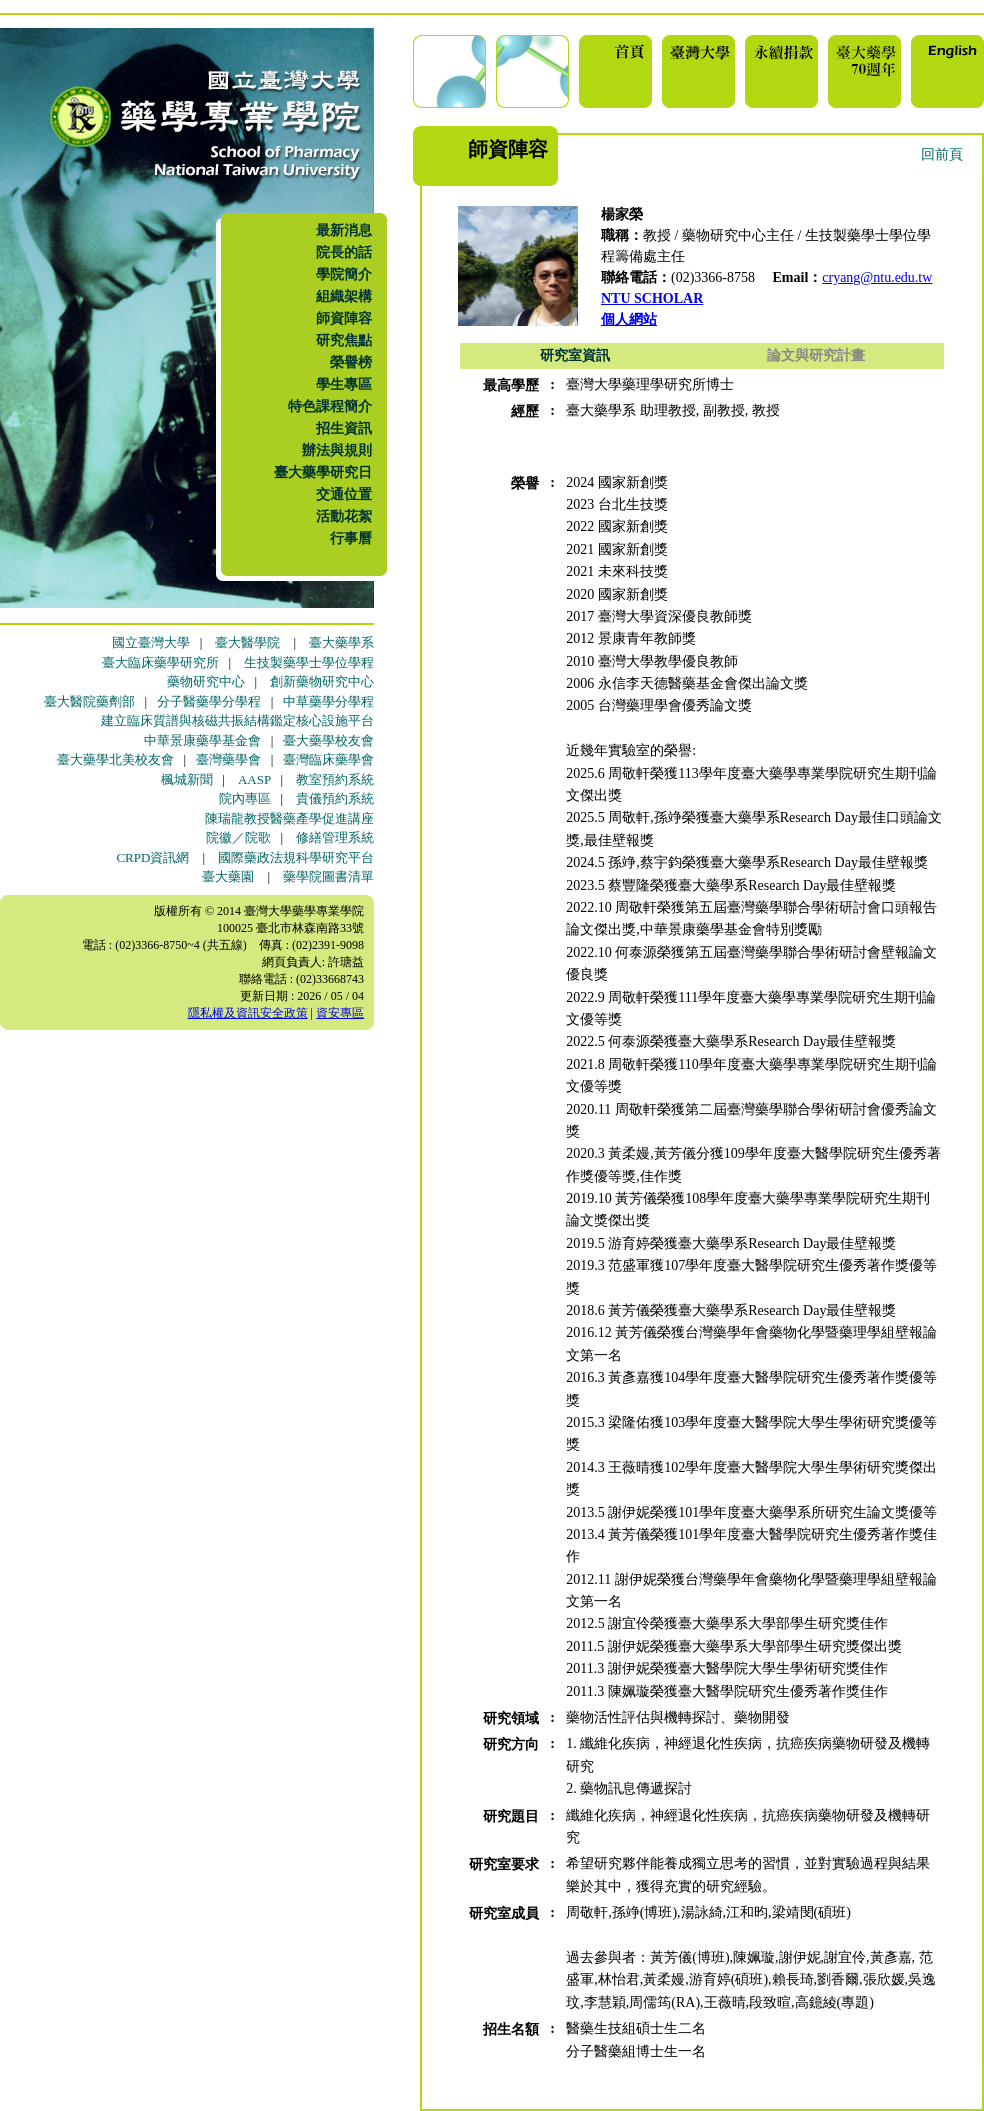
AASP (254, 779)
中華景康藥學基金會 (202, 740)
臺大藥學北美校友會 (115, 759)
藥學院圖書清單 (328, 876)
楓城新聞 (187, 779)
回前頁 (942, 154)
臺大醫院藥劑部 (89, 701)
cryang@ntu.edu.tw (877, 277)
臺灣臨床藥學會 (328, 759)
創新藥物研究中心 (322, 681)
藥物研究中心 (206, 681)
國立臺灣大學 (151, 642)
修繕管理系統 (335, 837)
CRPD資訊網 (152, 857)
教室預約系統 (335, 779)
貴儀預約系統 (335, 798)
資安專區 (340, 1013)
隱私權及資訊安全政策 (248, 1013)
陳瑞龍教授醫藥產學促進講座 (289, 818)
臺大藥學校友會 (328, 740)
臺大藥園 (228, 876)
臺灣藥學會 (228, 759)
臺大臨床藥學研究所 (160, 662)
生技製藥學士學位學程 (309, 662)
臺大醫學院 (247, 642)
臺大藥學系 (341, 642)
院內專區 (245, 798)
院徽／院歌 (238, 837)
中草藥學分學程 (328, 701)
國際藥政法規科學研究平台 (296, 857)
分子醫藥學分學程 (209, 701)
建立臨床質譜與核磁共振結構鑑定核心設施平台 (237, 720)
